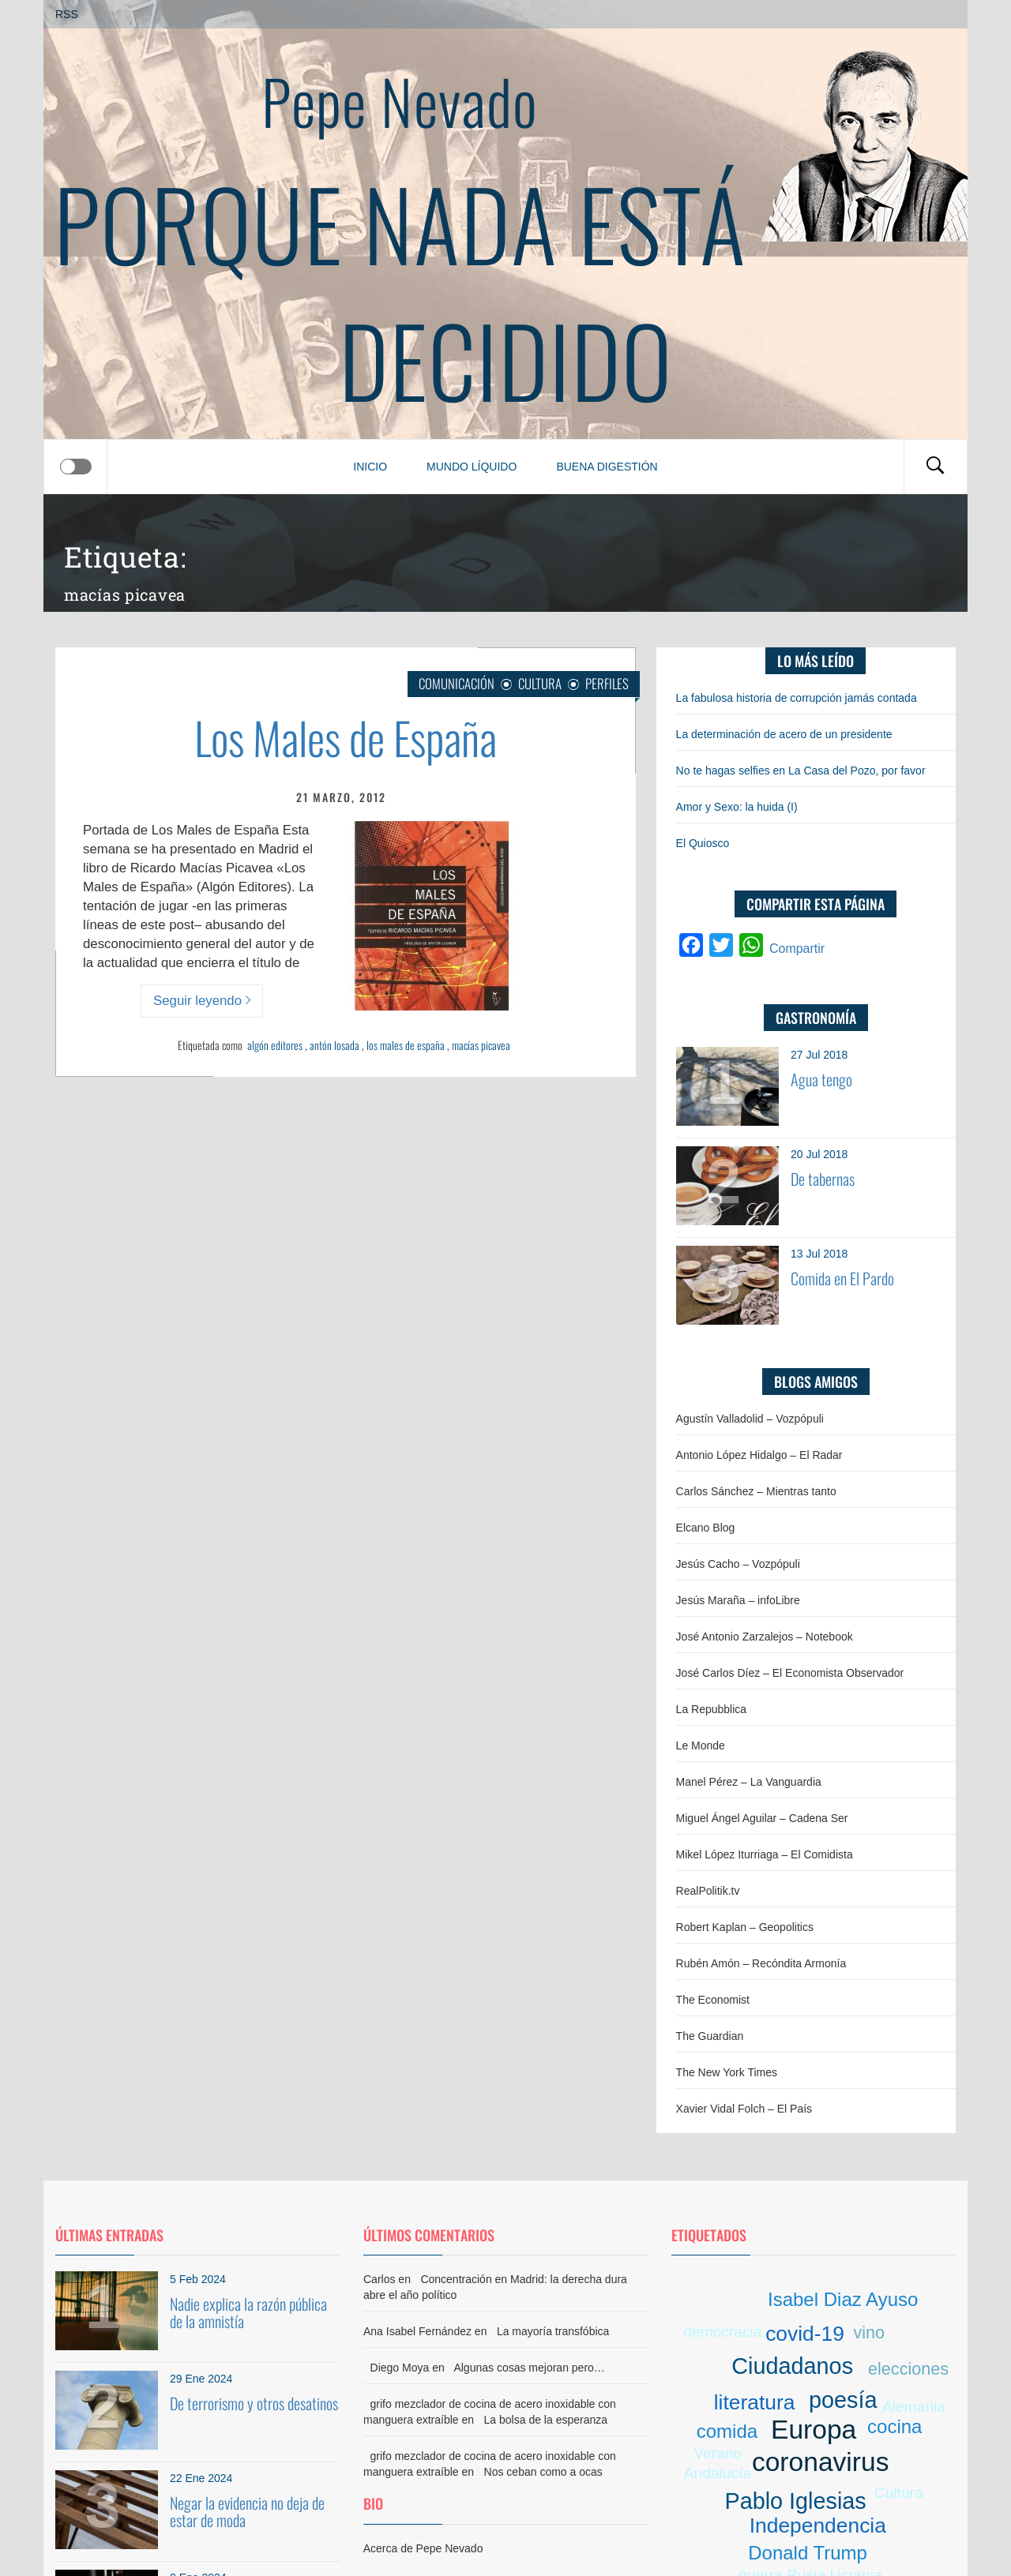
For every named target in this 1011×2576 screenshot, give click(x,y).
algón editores (275, 1045)
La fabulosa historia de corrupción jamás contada (796, 698)
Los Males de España (345, 737)
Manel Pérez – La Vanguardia (748, 1781)
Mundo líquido (472, 466)
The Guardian (710, 2036)
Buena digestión (606, 466)
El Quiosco (703, 843)
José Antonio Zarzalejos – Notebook (764, 1636)
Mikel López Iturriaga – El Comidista (764, 1854)
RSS (66, 14)
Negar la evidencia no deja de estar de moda (247, 2511)
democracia (722, 2331)
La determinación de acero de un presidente (784, 734)
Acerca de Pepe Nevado (423, 2548)
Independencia (818, 2525)
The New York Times (726, 2072)
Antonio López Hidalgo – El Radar (759, 1455)
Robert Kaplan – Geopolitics (745, 1927)
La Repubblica (711, 1709)
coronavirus (820, 2462)
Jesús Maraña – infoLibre (738, 1600)
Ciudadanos (792, 2366)
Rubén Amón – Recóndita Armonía (761, 1963)
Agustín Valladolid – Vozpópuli (750, 1418)
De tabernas (823, 1179)
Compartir (797, 948)
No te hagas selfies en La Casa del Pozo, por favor (801, 770)
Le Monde (700, 1745)
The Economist (713, 1999)
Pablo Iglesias (795, 2501)
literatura (754, 2402)
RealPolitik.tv (708, 1890)
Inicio (370, 466)
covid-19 (804, 2333)
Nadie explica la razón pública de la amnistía (248, 2312)
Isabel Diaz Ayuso (843, 2299)
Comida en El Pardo (842, 1278)
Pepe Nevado (399, 100)
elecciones (908, 2369)
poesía (843, 2400)
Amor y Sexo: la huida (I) (737, 807)
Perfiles (607, 683)
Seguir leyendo (201, 1000)
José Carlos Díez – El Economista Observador (790, 1673)
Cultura (540, 683)
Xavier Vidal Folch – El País (744, 2108)
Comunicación (456, 683)
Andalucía (717, 2473)
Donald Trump (807, 2552)
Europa (813, 2429)
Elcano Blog (705, 1527)
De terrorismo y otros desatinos (254, 2403)
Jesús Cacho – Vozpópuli (738, 1564)
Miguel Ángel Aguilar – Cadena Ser (762, 1818)
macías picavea (481, 1045)
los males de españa (405, 1045)
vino (869, 2332)
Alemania (913, 2406)
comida (727, 2431)
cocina (894, 2426)
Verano (717, 2453)
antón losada (334, 1045)
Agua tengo (821, 1079)
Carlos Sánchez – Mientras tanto (756, 1491)
